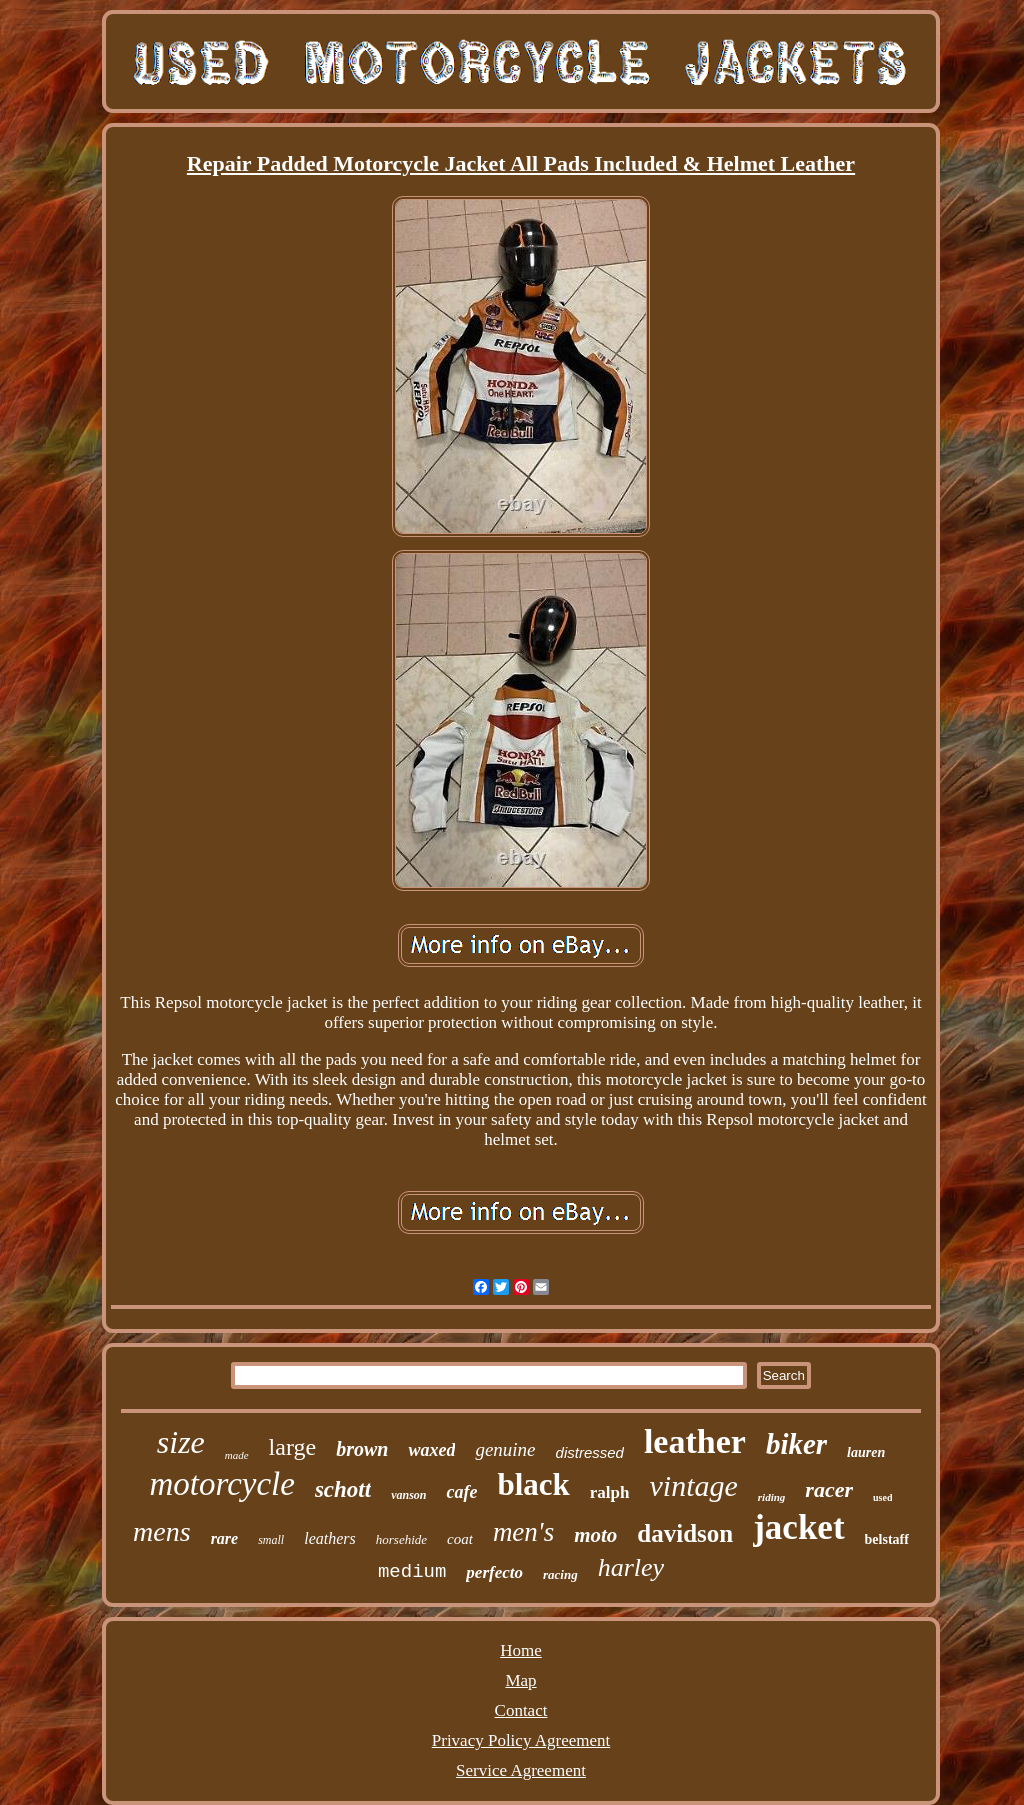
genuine (505, 1449)
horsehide (401, 1539)
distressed (590, 1452)
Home (521, 1650)
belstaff (887, 1539)
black (533, 1484)
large (293, 1447)
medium (412, 1572)
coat (460, 1539)
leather (695, 1441)
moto (595, 1535)
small (271, 1540)
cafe (461, 1492)
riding (772, 1497)
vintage (694, 1485)
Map (520, 1680)
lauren (866, 1452)
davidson (685, 1533)
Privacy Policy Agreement (521, 1740)
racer (829, 1489)
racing (560, 1574)
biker (796, 1444)
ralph (610, 1492)
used (882, 1497)
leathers (330, 1538)
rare (225, 1538)
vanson (408, 1495)
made (237, 1455)
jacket (798, 1527)
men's (523, 1532)
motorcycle (222, 1484)
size (181, 1442)
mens (162, 1531)
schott (343, 1489)
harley (631, 1567)
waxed (431, 1450)
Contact (521, 1710)
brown (362, 1449)
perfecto (494, 1572)
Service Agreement (521, 1770)
